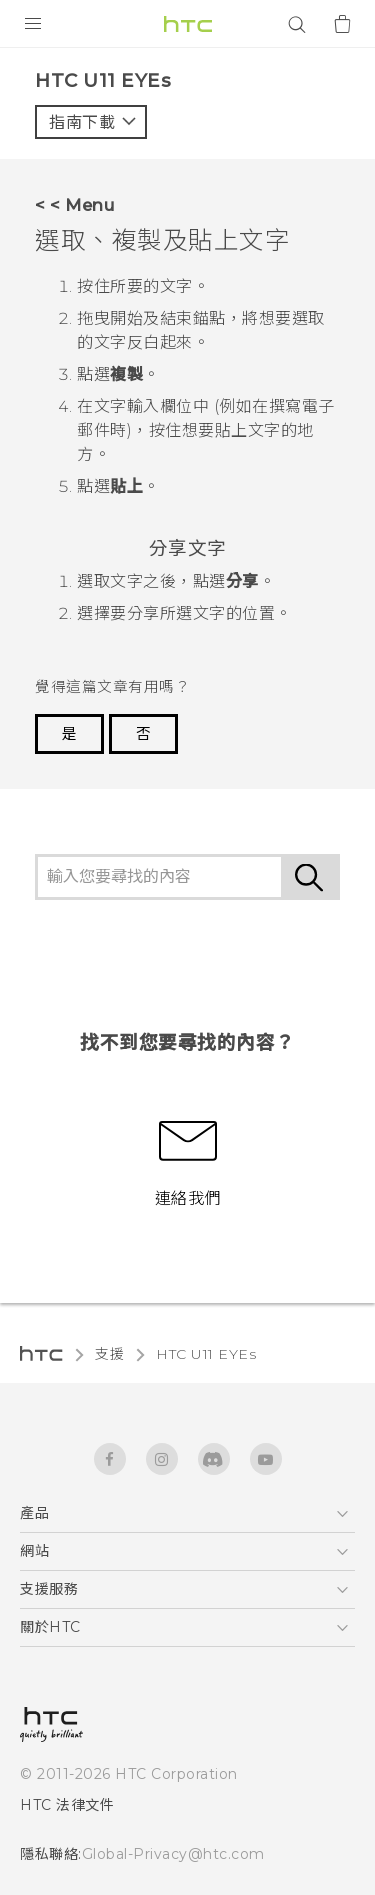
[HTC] (188, 24)
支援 (109, 1354)
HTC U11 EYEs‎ (206, 1354)
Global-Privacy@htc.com (173, 1854)
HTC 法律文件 (67, 1805)
